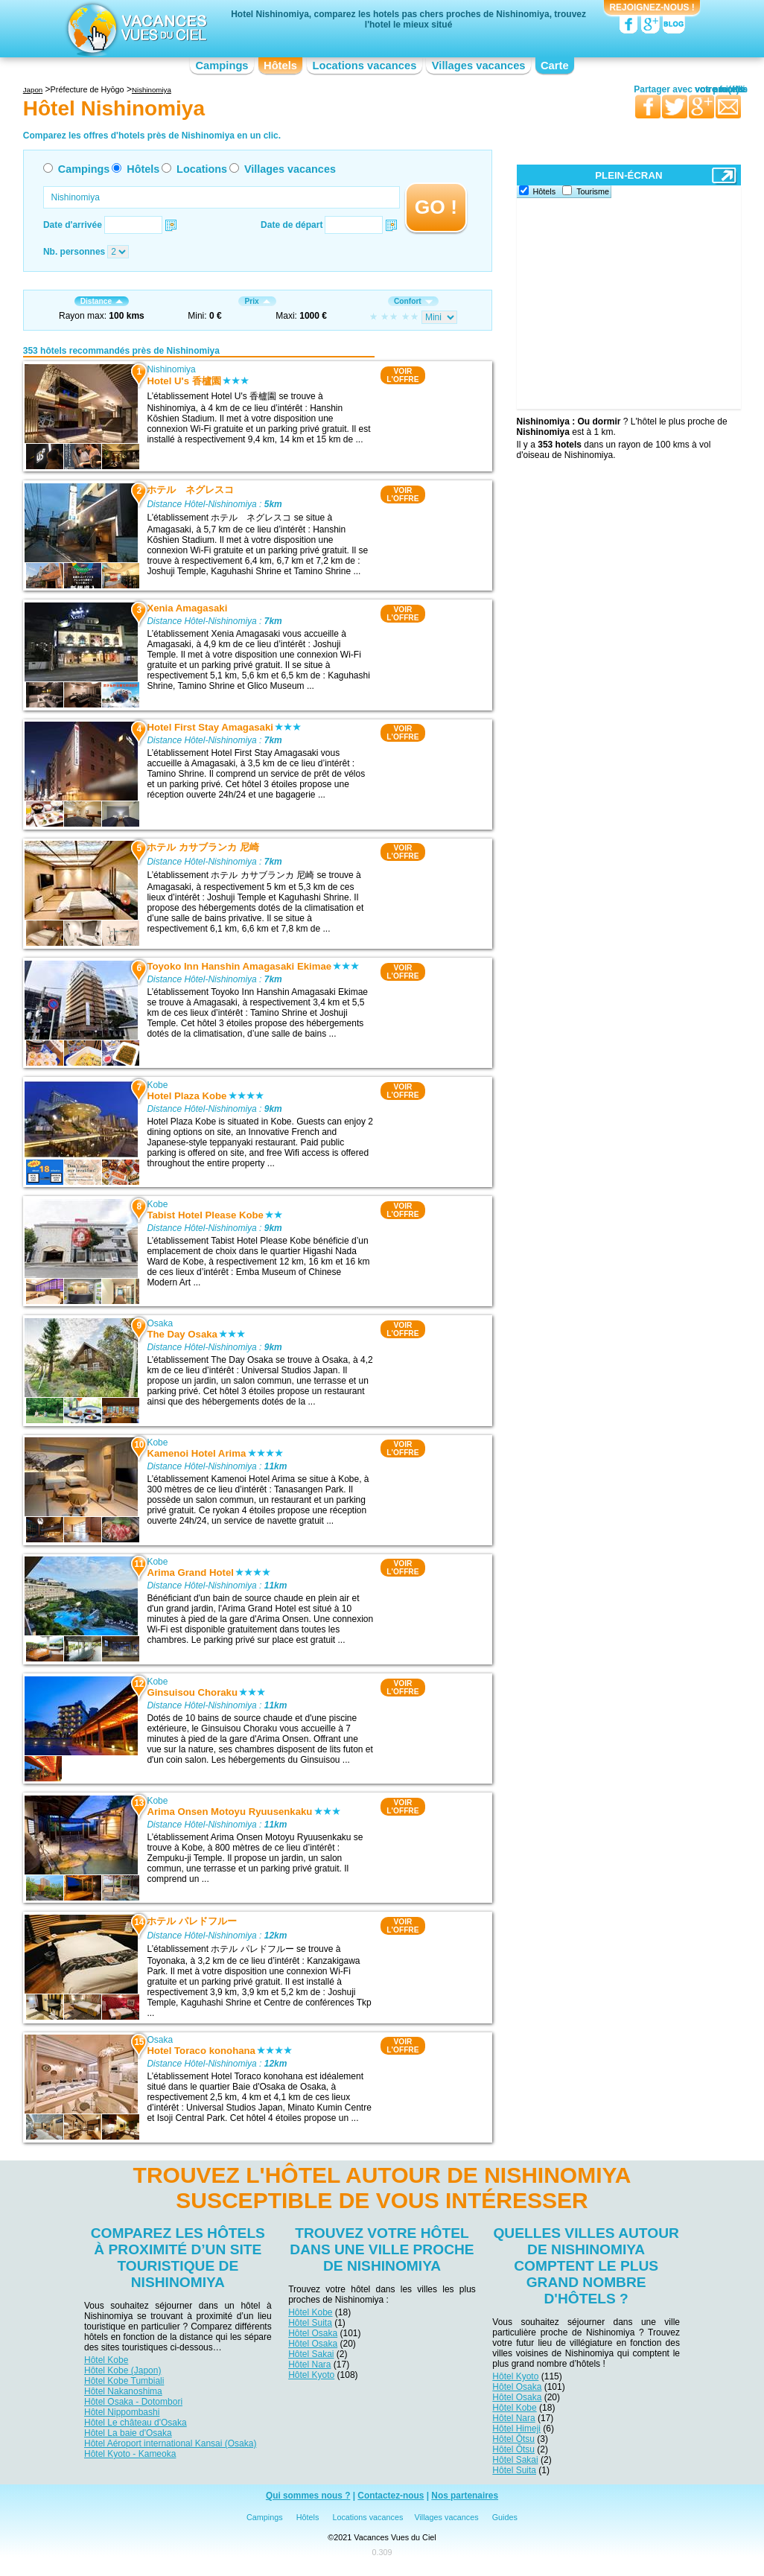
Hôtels (280, 65)
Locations (201, 169)
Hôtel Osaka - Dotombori (133, 2402)
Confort (413, 301)
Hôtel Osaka (312, 2333)
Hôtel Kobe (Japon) (122, 2370)
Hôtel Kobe (106, 2360)
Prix (257, 301)
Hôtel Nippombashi (121, 2412)
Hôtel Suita (310, 2323)
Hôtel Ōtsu (513, 2439)
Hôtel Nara (309, 2364)
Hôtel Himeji (516, 2428)
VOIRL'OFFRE (402, 375)
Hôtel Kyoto (311, 2375)
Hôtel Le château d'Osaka (135, 2422)
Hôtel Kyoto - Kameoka (130, 2454)
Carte (555, 65)
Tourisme (592, 191)
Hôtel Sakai (311, 2354)
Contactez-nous (390, 2495)
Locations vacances (364, 65)
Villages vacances (479, 65)
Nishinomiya (171, 369)
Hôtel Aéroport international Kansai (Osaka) (170, 2443)
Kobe (157, 1085)
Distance (101, 301)
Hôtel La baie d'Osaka (128, 2433)
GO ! (436, 207)
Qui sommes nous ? (308, 2495)
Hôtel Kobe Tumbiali (124, 2381)
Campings (221, 65)
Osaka (160, 1323)
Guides (505, 2517)
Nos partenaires (464, 2495)
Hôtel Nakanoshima (123, 2391)
